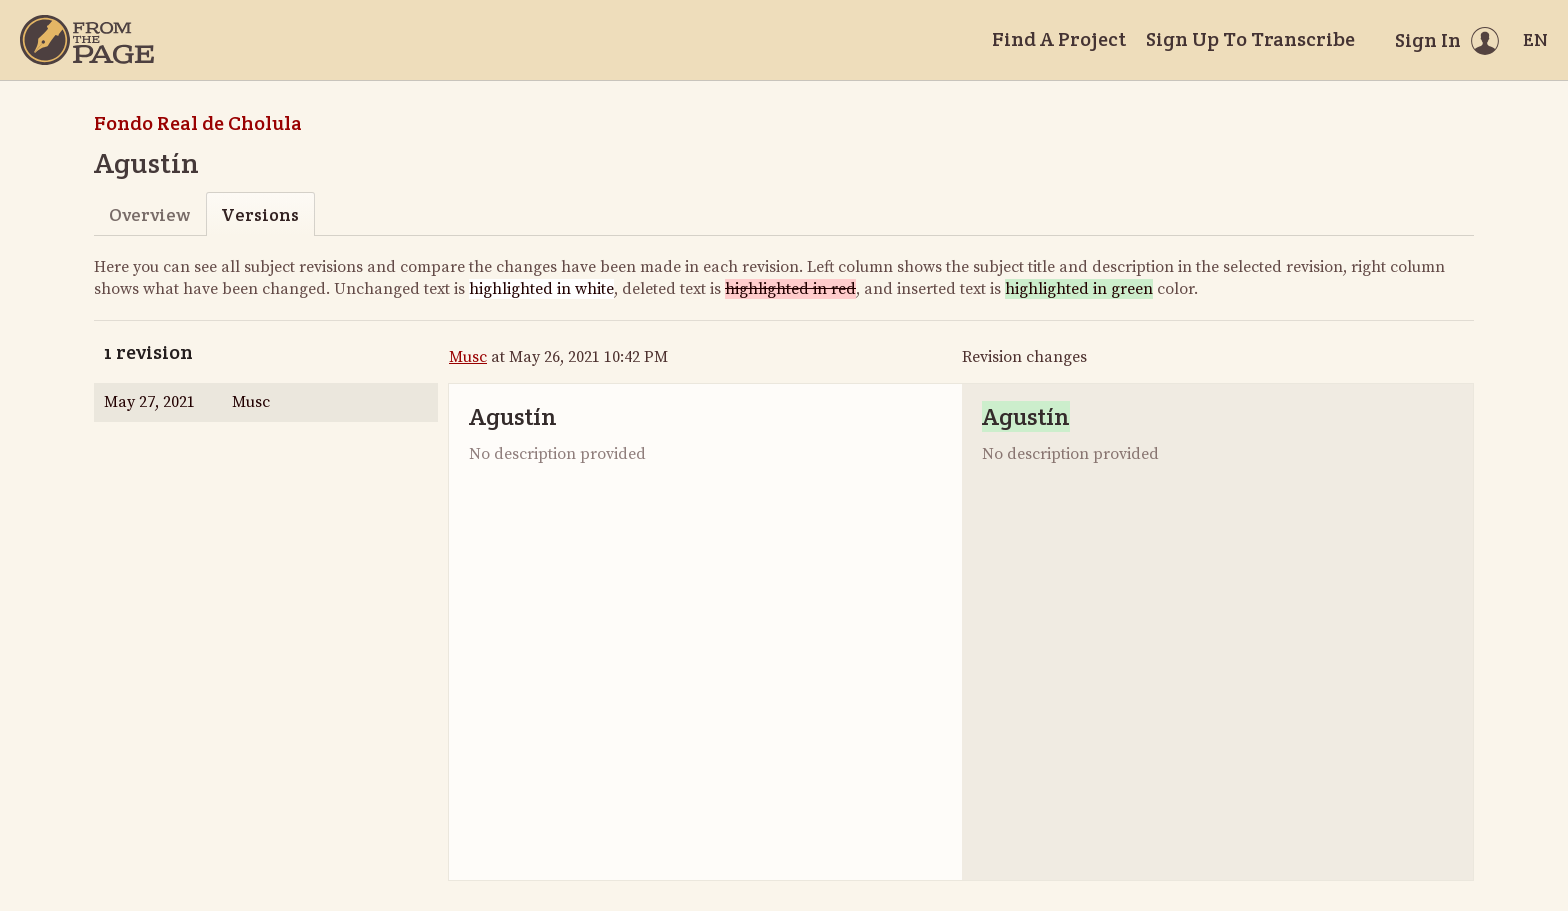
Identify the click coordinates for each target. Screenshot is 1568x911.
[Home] (87, 40)
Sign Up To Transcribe (1250, 39)
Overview (149, 214)
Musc (468, 357)
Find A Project (1059, 39)
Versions (260, 214)
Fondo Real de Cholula (198, 123)
